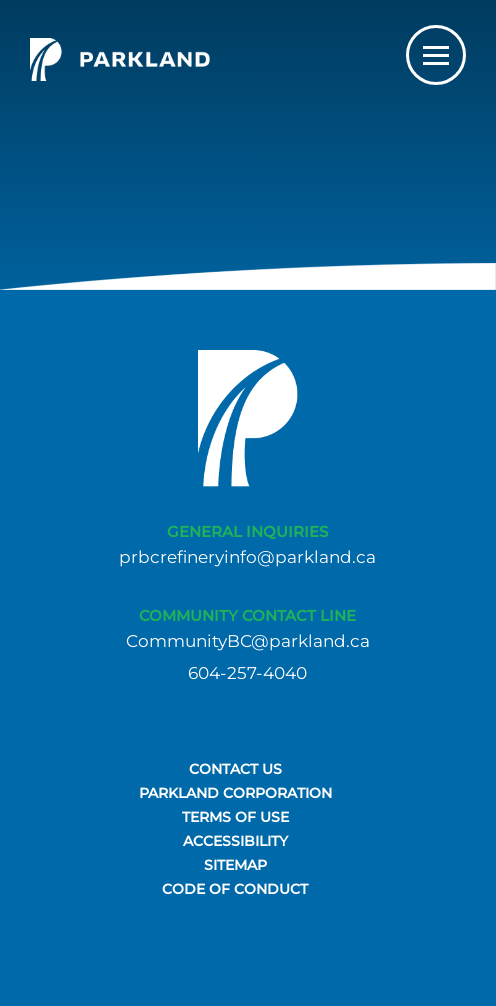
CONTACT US (235, 769)
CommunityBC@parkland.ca (248, 641)
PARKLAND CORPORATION (235, 793)
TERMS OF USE (235, 817)
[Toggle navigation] (436, 55)
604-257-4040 (247, 673)
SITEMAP (235, 865)
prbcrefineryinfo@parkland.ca (247, 557)
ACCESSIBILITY (235, 841)
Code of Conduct (235, 889)
